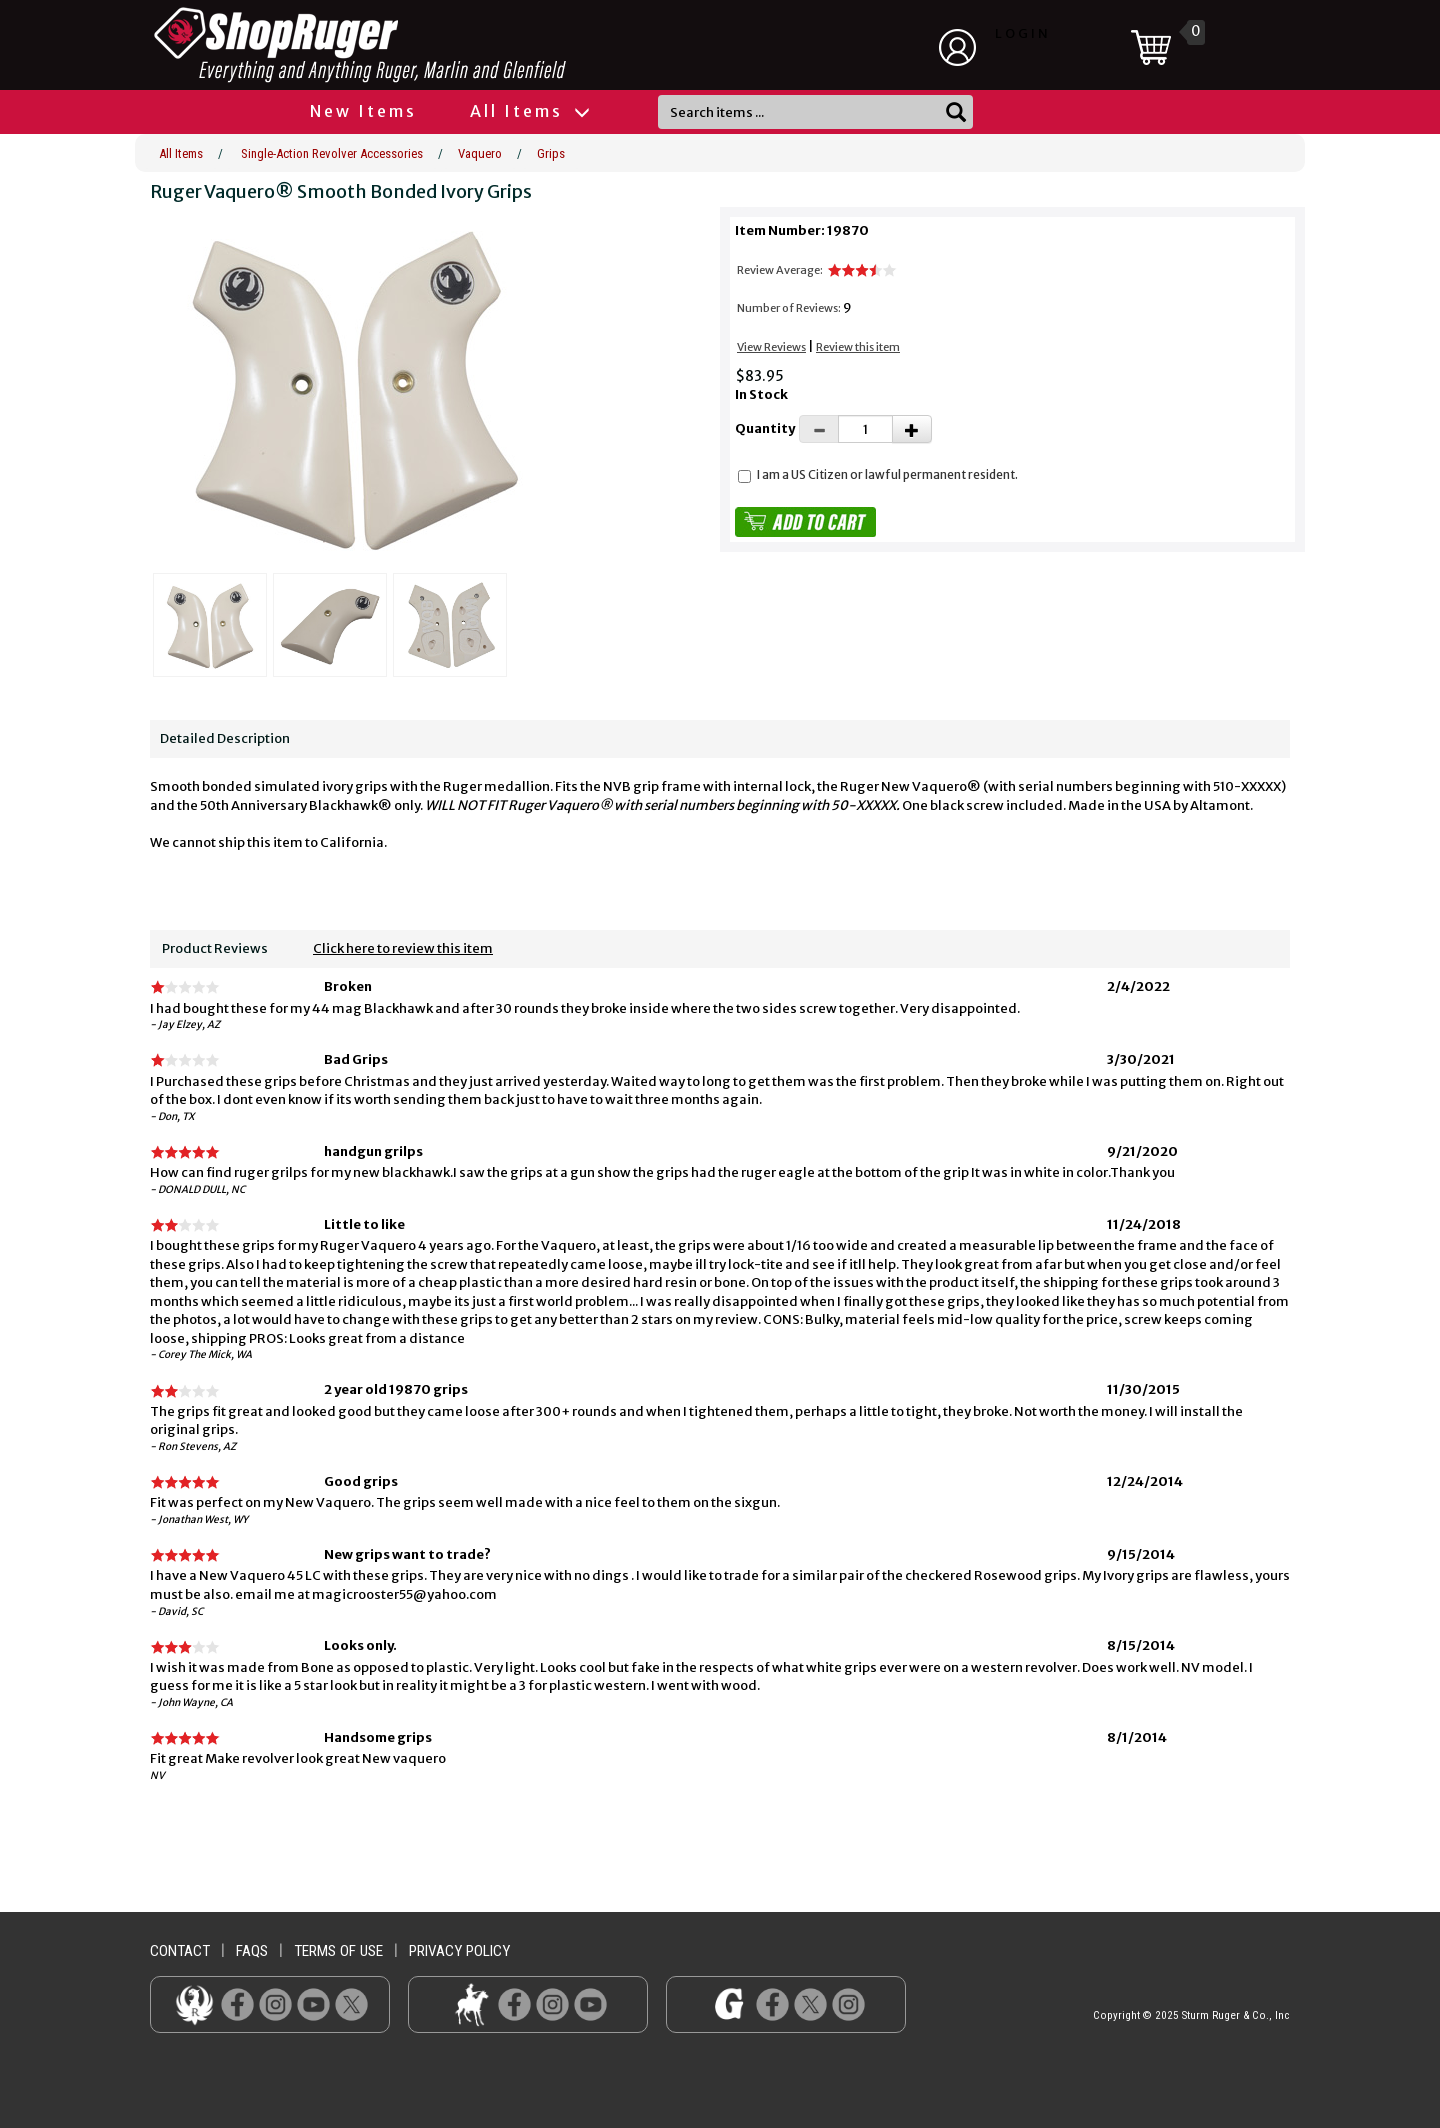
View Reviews (771, 347)
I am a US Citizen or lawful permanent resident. (887, 474)
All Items (529, 111)
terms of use (338, 1951)
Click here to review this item (403, 948)
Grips (551, 153)
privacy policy (459, 1951)
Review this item (858, 347)
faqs (252, 1951)
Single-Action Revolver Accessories (332, 153)
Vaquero (480, 153)
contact (180, 1951)
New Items (363, 111)
